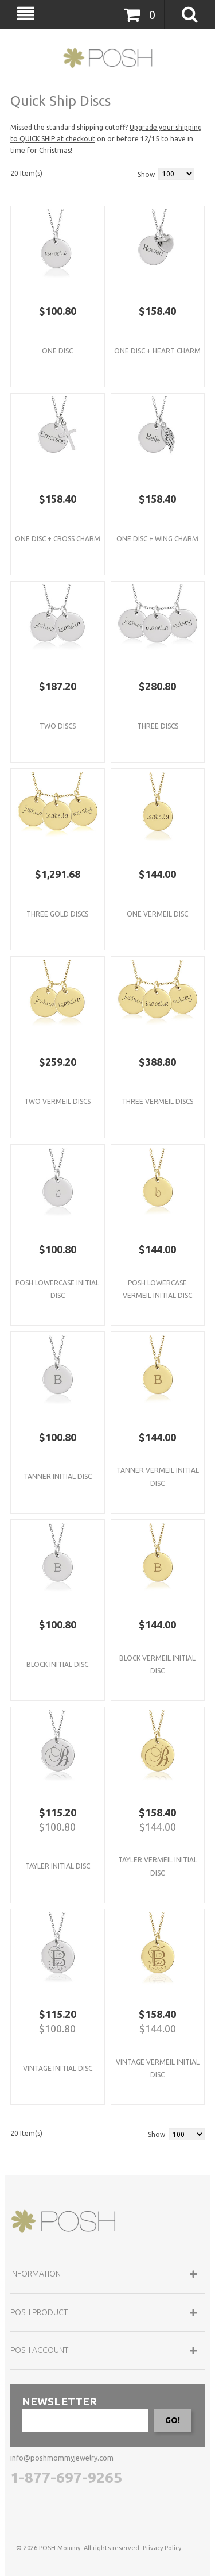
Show (146, 174)
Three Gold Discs (57, 914)
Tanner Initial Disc (58, 1476)
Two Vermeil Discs (57, 1101)
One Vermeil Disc (157, 914)
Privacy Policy (162, 2547)
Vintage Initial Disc (57, 2068)
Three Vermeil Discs (157, 1101)
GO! (172, 2420)
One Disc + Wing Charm (157, 538)
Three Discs (157, 726)
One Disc (57, 351)
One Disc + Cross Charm (57, 538)
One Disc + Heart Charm (157, 351)
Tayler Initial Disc (57, 1866)
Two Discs (58, 726)
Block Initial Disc (57, 1664)
